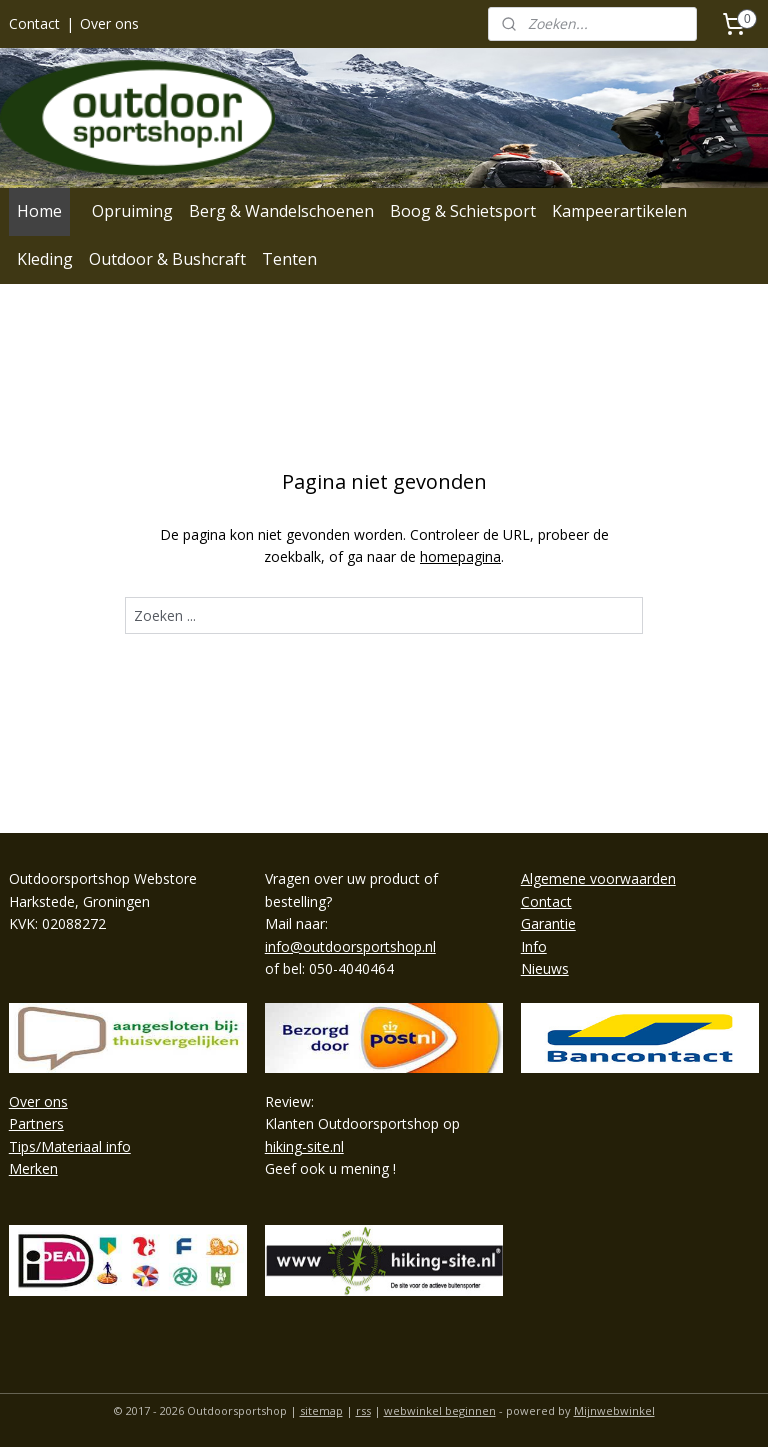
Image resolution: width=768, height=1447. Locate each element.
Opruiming (132, 211)
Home (39, 211)
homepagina (460, 556)
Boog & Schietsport (463, 211)
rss (363, 1410)
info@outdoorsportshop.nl (350, 946)
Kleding (45, 259)
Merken (33, 1168)
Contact (34, 23)
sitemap (321, 1410)
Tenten (289, 259)
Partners (36, 1123)
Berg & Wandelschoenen (281, 211)
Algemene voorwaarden (598, 878)
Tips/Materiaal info (70, 1146)
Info (534, 946)
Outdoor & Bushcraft (167, 259)
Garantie (548, 923)
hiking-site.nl (304, 1146)
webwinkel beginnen (440, 1410)
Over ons (109, 23)
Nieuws (545, 968)
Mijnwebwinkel (614, 1410)
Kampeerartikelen (619, 211)
